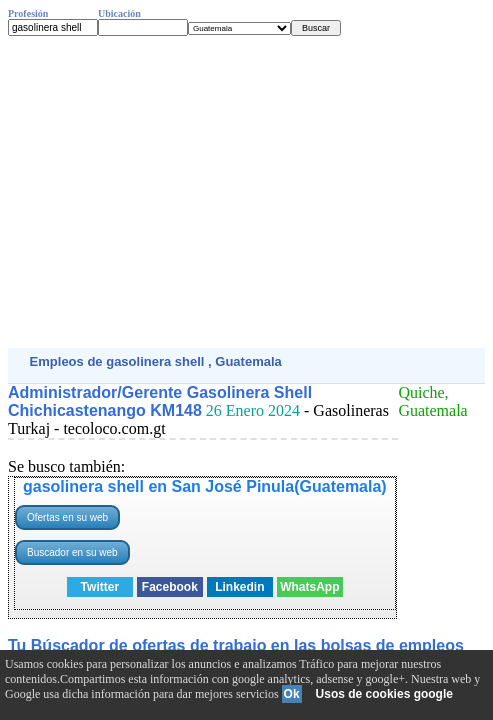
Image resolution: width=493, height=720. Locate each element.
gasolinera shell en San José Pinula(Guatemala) (205, 486)
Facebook (170, 587)
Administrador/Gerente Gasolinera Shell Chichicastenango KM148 (160, 401)
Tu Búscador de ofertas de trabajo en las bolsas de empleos (236, 645)
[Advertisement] (246, 192)
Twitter (100, 587)
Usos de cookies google (384, 694)
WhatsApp (309, 587)
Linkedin (239, 587)
